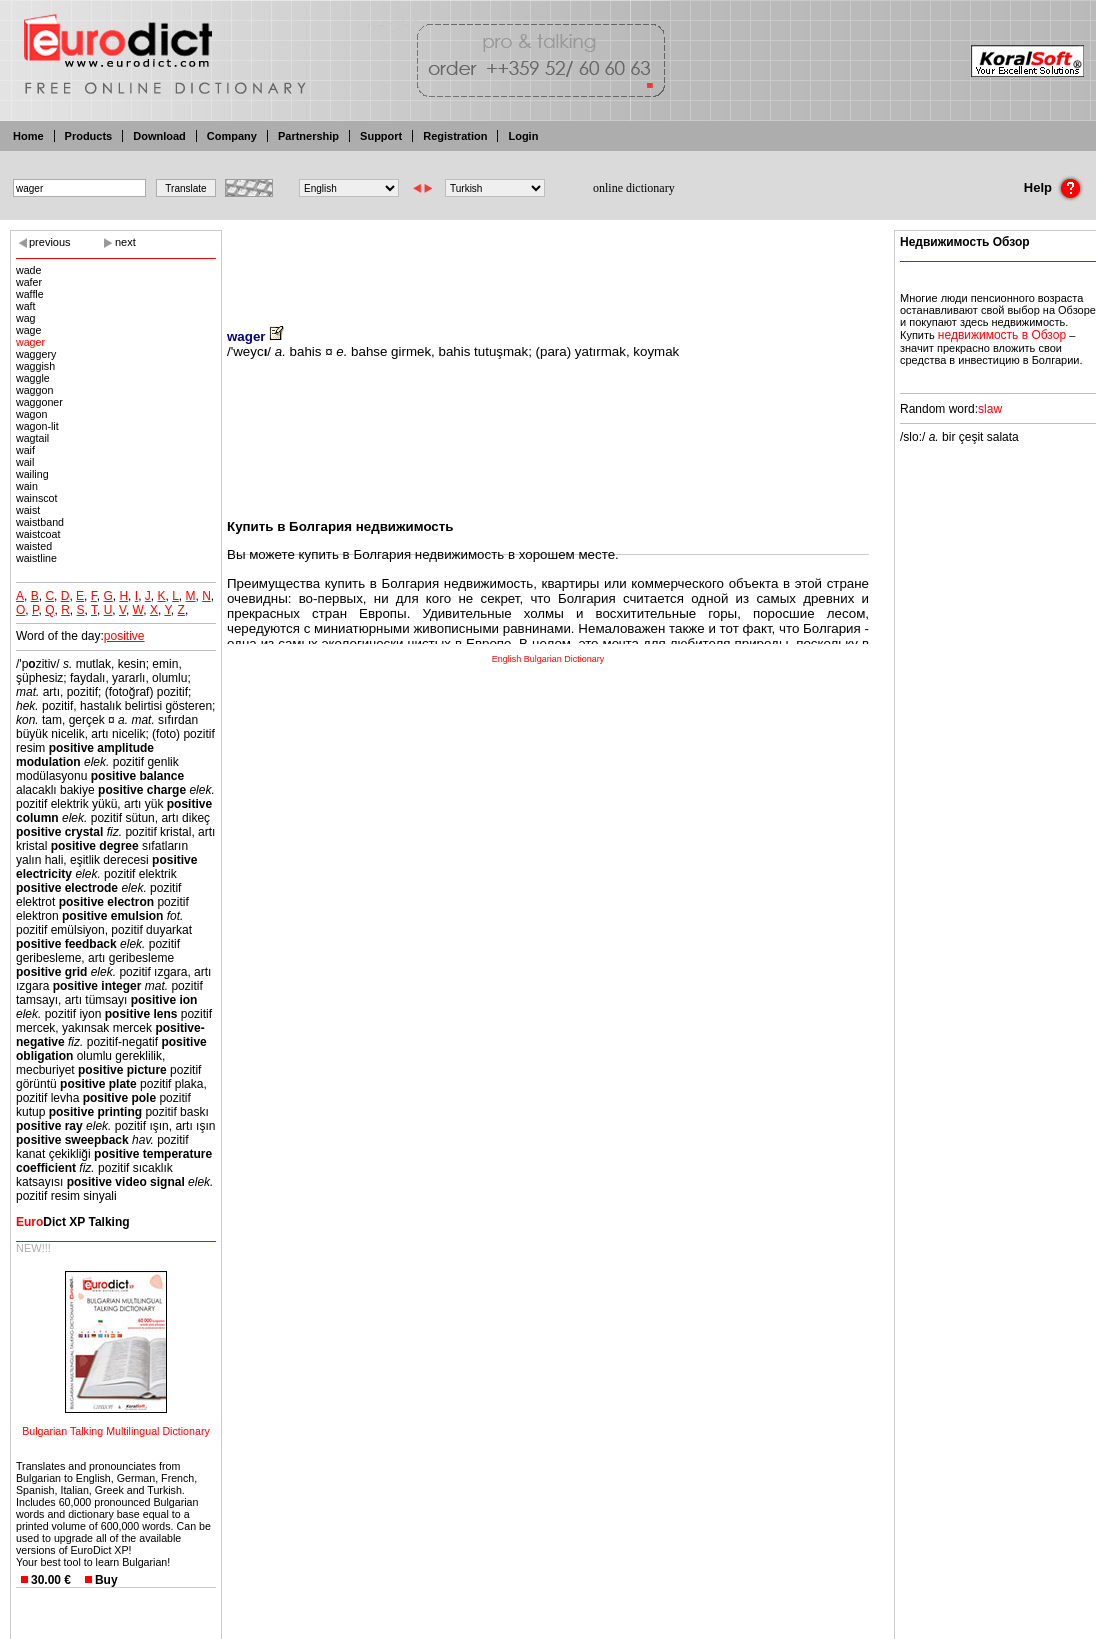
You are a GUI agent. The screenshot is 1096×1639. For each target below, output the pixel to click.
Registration (455, 136)
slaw (990, 409)
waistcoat (38, 534)
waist (28, 510)
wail (25, 462)
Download (159, 136)
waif (25, 450)
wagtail (32, 438)
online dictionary (634, 188)
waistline (36, 558)
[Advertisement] (548, 265)
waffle (30, 294)
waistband (40, 522)
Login (523, 136)
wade (28, 270)
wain (27, 486)
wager (30, 342)
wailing (32, 474)
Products (89, 136)
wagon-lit (37, 426)
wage (28, 330)
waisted (34, 546)
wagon (31, 414)
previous (50, 242)
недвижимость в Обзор (1002, 335)
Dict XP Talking (73, 1222)
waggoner (39, 402)
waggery (36, 354)
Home (28, 136)
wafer (29, 282)
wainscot (36, 498)
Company (232, 136)
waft (26, 306)
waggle (33, 378)
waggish (35, 366)
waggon (34, 390)
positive (124, 636)
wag (26, 318)
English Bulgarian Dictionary (548, 659)
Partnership (308, 136)
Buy (106, 1580)
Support (381, 136)
